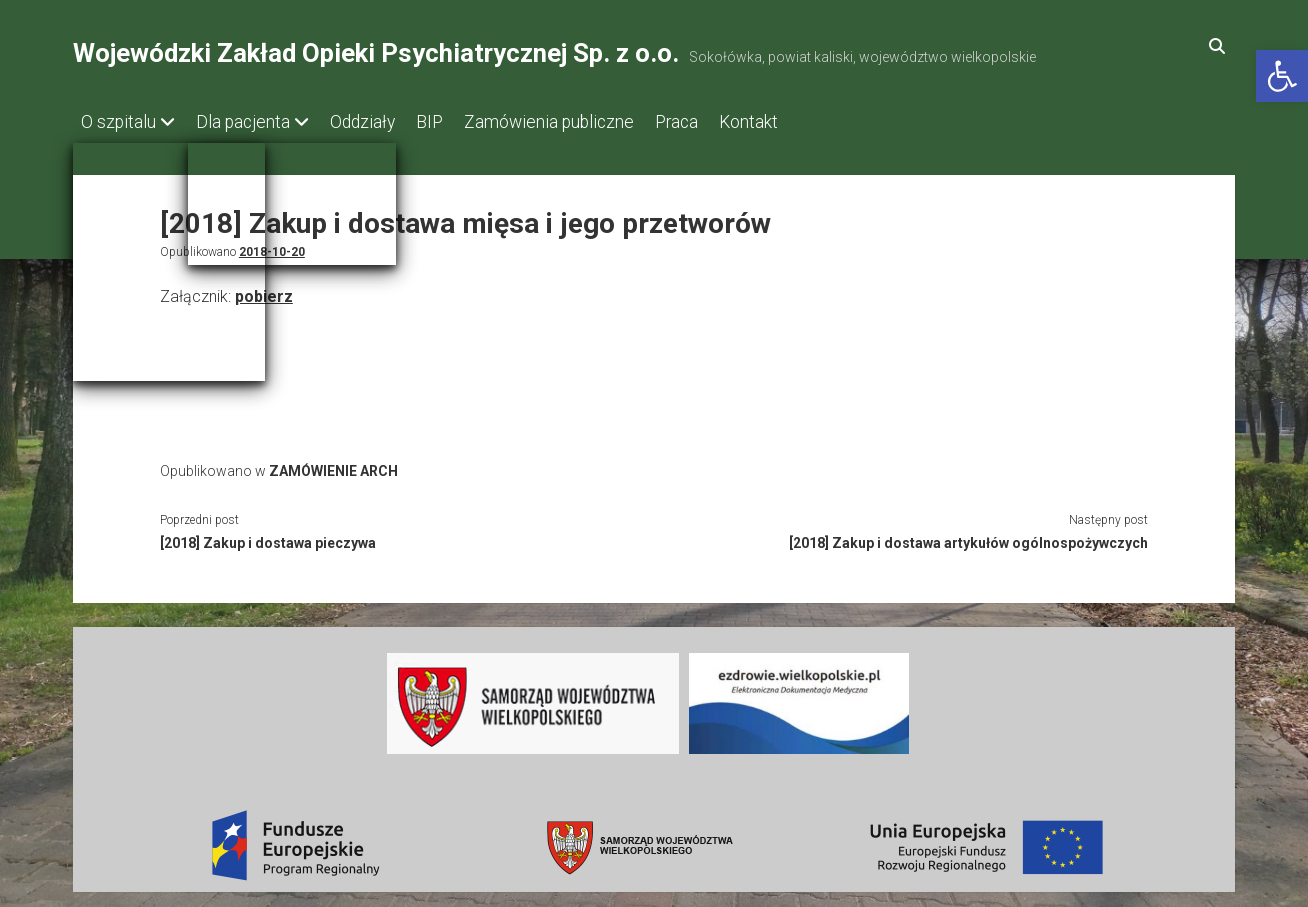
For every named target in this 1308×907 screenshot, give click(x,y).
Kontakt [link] (808, 122)
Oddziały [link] (382, 122)
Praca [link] (726, 122)
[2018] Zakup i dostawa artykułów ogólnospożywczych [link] (968, 537)
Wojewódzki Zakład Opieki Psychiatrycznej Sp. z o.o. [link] (376, 53)
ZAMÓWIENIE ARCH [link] (333, 465)
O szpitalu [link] (118, 122)
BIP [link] (459, 122)
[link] (1282, 76)
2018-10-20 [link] (272, 246)
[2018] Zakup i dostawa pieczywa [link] (268, 537)
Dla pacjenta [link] (253, 122)
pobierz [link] (264, 290)
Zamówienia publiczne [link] (589, 122)
